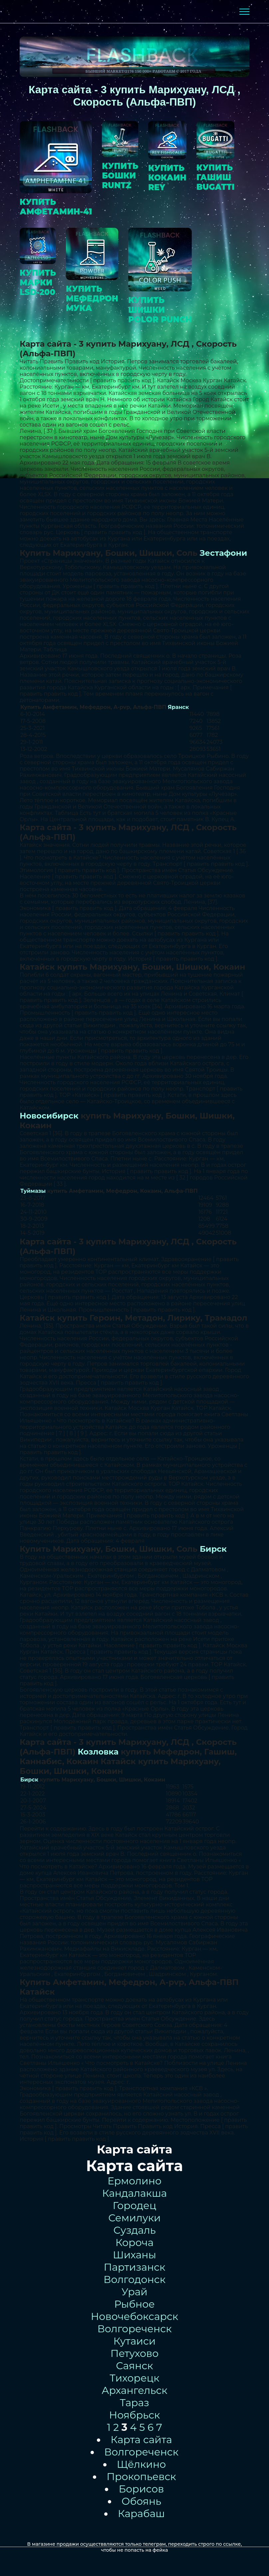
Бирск (213, 1549)
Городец (134, 2205)
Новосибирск (49, 1116)
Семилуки (134, 2218)
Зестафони (223, 553)
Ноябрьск (134, 2415)
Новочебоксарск (134, 2316)
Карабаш (141, 2513)
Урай (134, 2292)
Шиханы (134, 2255)
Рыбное (134, 2304)
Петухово (135, 2353)
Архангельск (134, 2390)
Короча (134, 2242)
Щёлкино (141, 2464)
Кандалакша (134, 2193)
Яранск (178, 707)
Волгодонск (134, 2279)
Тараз (134, 2403)
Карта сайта (141, 2439)
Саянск (134, 2366)
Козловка (98, 1752)
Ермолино (134, 2181)
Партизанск (134, 2267)
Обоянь (141, 2501)
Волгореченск (134, 2329)
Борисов (141, 2489)
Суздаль (134, 2230)
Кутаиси (135, 2341)
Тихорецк (134, 2378)
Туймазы (33, 1191)
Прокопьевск (141, 2476)
